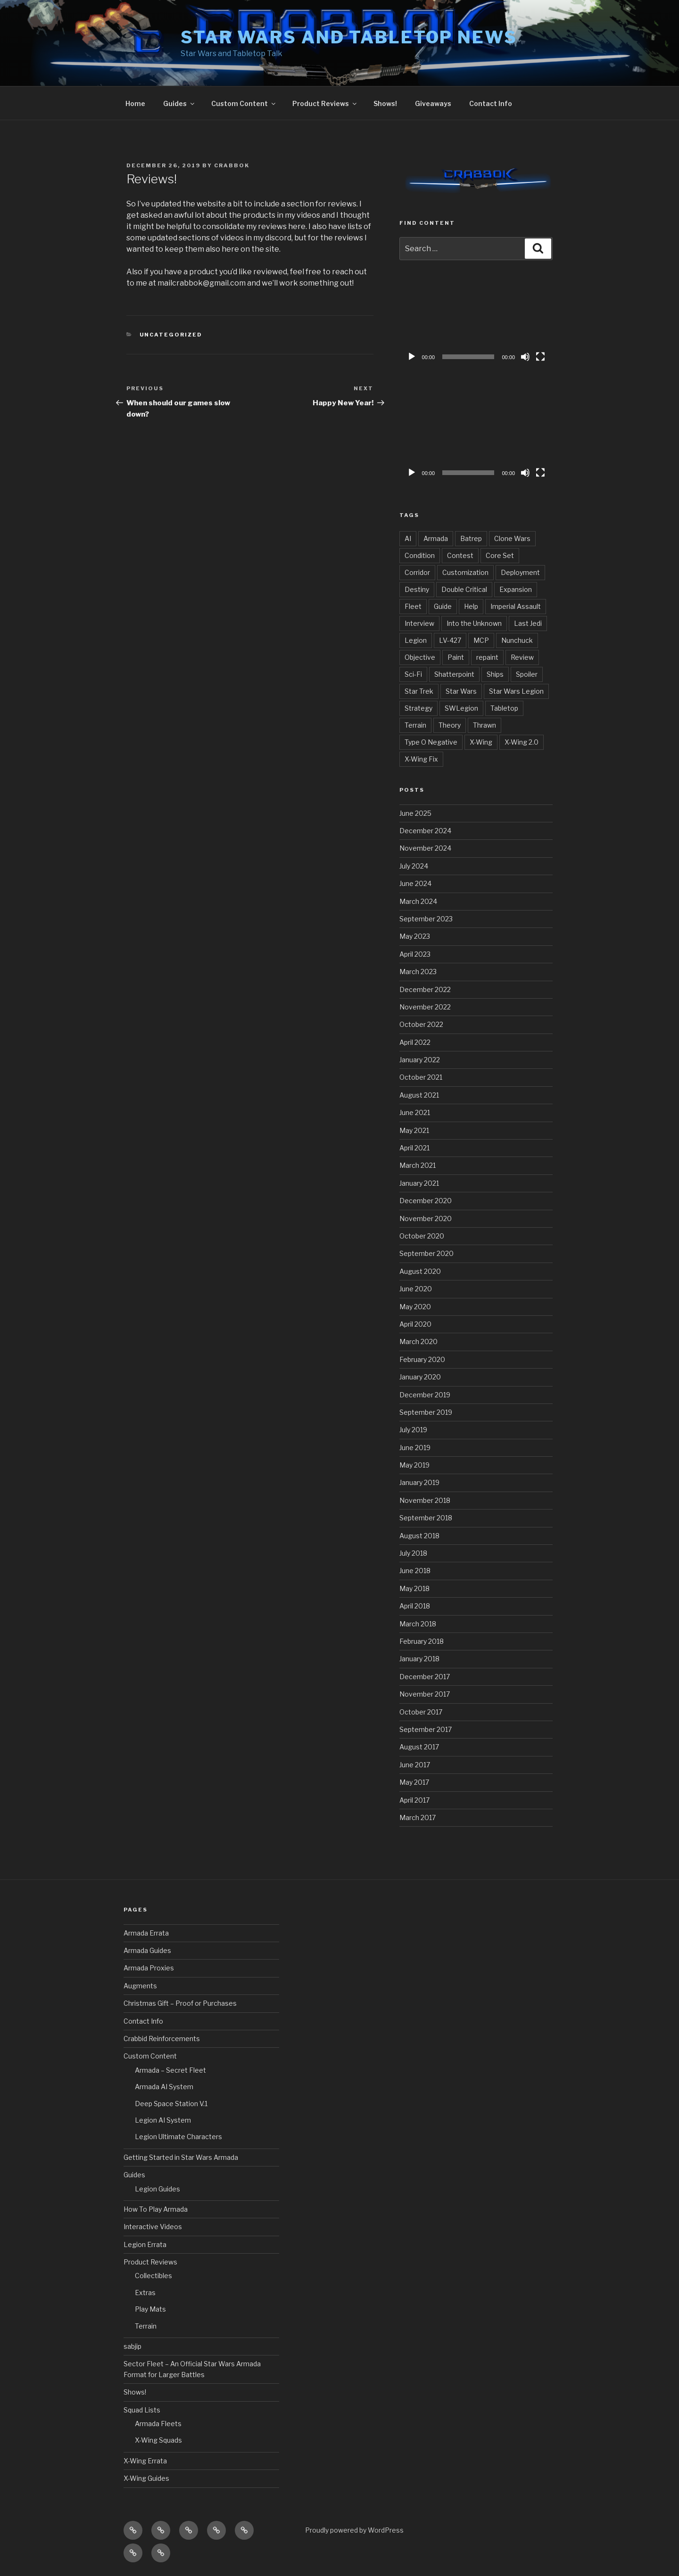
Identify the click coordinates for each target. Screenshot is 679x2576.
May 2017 (414, 1782)
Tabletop (504, 708)
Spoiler (527, 674)
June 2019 (415, 1448)
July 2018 (413, 1553)
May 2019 (414, 1465)
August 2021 (419, 1095)
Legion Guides (157, 2189)
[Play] (411, 356)
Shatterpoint (454, 674)
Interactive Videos (153, 2227)
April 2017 (414, 1800)
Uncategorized (171, 334)
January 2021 (419, 1183)
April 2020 (415, 1324)
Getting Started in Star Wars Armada (181, 2157)
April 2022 (415, 1042)
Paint (455, 657)
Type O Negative (431, 742)
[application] (476, 323)
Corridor (417, 572)
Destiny (417, 589)
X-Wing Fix (421, 759)
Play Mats (150, 2309)
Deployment (520, 572)
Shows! (385, 103)
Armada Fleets (158, 2424)
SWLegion (461, 708)
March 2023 (418, 972)
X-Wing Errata (145, 2461)
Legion (416, 640)
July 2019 (413, 1430)
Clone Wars (512, 538)
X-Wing (481, 742)
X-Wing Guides (146, 2478)
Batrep (471, 538)
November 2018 (424, 1500)
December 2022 (425, 989)
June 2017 (414, 1765)
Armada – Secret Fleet (170, 2070)
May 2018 (414, 1588)
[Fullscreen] (540, 356)
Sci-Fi (413, 674)
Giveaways (433, 103)
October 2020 (421, 1236)
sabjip (132, 2346)
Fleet (413, 606)
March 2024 (418, 901)
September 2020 (426, 1253)
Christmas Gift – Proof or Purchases (180, 2003)
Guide (443, 606)
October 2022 (421, 1024)
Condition (420, 555)
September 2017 (425, 1729)
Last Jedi (528, 623)
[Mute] (525, 356)
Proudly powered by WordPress (354, 2530)
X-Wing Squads (158, 2440)
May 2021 (414, 1130)
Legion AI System (163, 2120)
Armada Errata (146, 1933)
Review (522, 657)
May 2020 (415, 1307)
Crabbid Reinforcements (162, 2039)
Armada (435, 538)
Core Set (500, 555)
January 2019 (419, 1482)
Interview (419, 623)
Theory (450, 725)
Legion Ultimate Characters (178, 2137)
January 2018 (419, 1659)
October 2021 (420, 1077)
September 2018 (425, 1518)
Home (135, 103)
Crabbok (231, 165)
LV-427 (450, 640)
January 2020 (420, 1377)
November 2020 (425, 1218)
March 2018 (417, 1624)
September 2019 (425, 1412)
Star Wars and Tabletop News (349, 37)
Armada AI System (164, 2087)
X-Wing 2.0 (521, 742)
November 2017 (424, 1694)
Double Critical (464, 589)
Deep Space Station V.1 (171, 2104)
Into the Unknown (474, 623)
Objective (420, 657)
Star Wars (461, 691)
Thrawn (484, 725)
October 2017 (420, 1712)
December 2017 (424, 1677)
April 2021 (414, 1148)
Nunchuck (517, 640)
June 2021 (414, 1112)
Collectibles (153, 2276)
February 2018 (421, 1641)
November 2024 (425, 848)
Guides (179, 103)
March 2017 (417, 1817)
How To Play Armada (156, 2209)
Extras (145, 2293)
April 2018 (414, 1606)
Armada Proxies (149, 1968)
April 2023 (415, 954)
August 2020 (420, 1271)
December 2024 (425, 831)
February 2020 (422, 1359)
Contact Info (490, 103)
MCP (481, 640)
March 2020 (418, 1341)
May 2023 (414, 936)
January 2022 (419, 1060)
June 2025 (415, 813)
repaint (487, 657)
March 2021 (417, 1165)
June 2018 (415, 1571)
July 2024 (413, 866)
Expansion (515, 589)
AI (408, 538)
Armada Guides (147, 1950)
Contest (460, 555)
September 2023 (426, 919)
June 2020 (415, 1289)
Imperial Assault (515, 606)
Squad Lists (142, 2410)
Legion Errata (145, 2244)
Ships (495, 674)
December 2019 (424, 1395)
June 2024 (415, 883)
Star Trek (419, 691)
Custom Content (244, 103)
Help (471, 606)
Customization (465, 572)
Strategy (418, 708)
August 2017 (419, 1747)
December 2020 (425, 1201)
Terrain (415, 725)
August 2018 (419, 1536)
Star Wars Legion (516, 691)
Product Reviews (325, 103)
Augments (140, 1986)
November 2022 (425, 1007)
